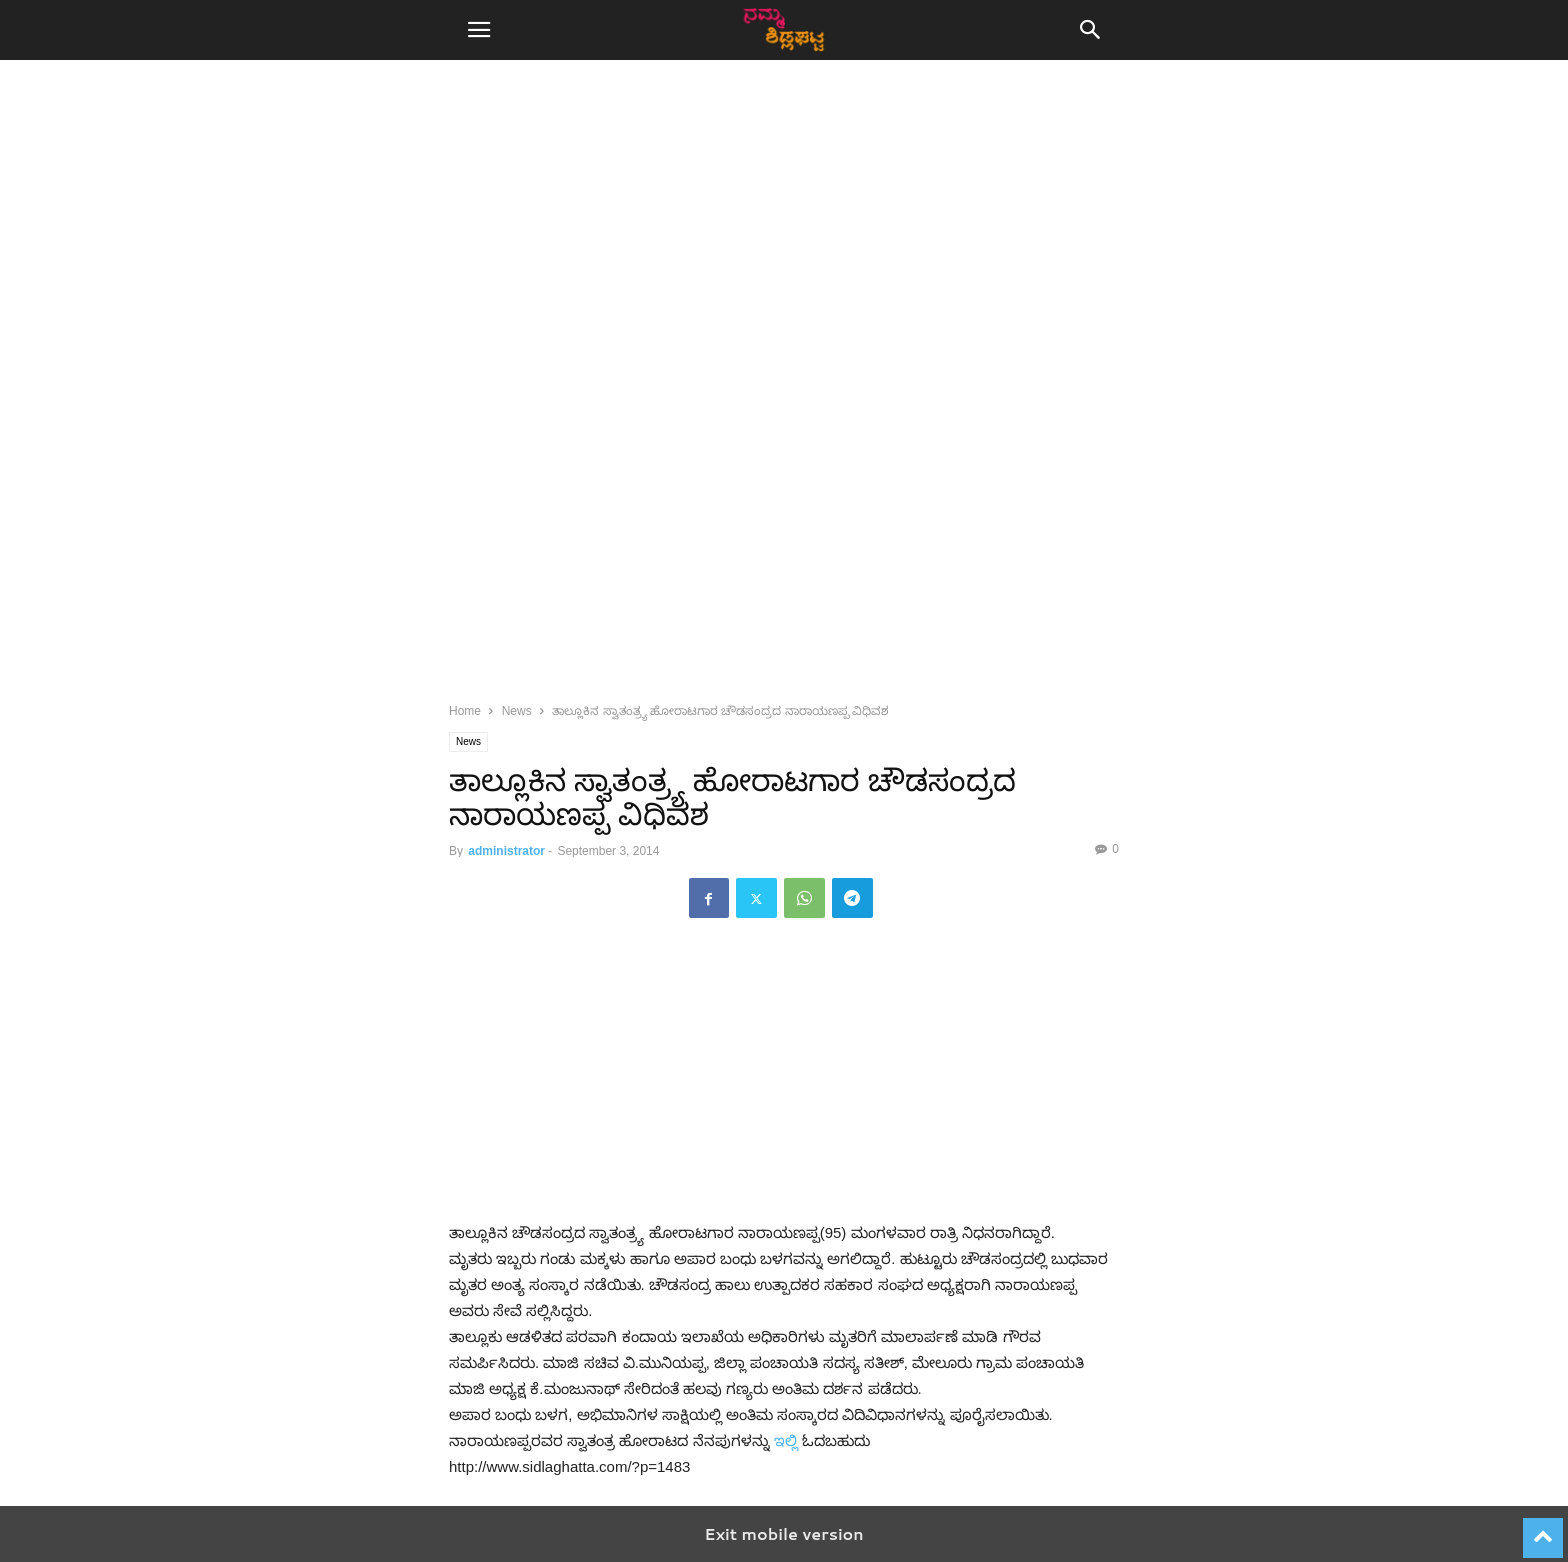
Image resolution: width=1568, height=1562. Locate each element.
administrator (506, 851)
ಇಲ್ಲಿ (786, 1440)
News (517, 711)
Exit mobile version (783, 1533)
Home (465, 711)
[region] (784, 250)
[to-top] (1543, 1529)
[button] (479, 30)
